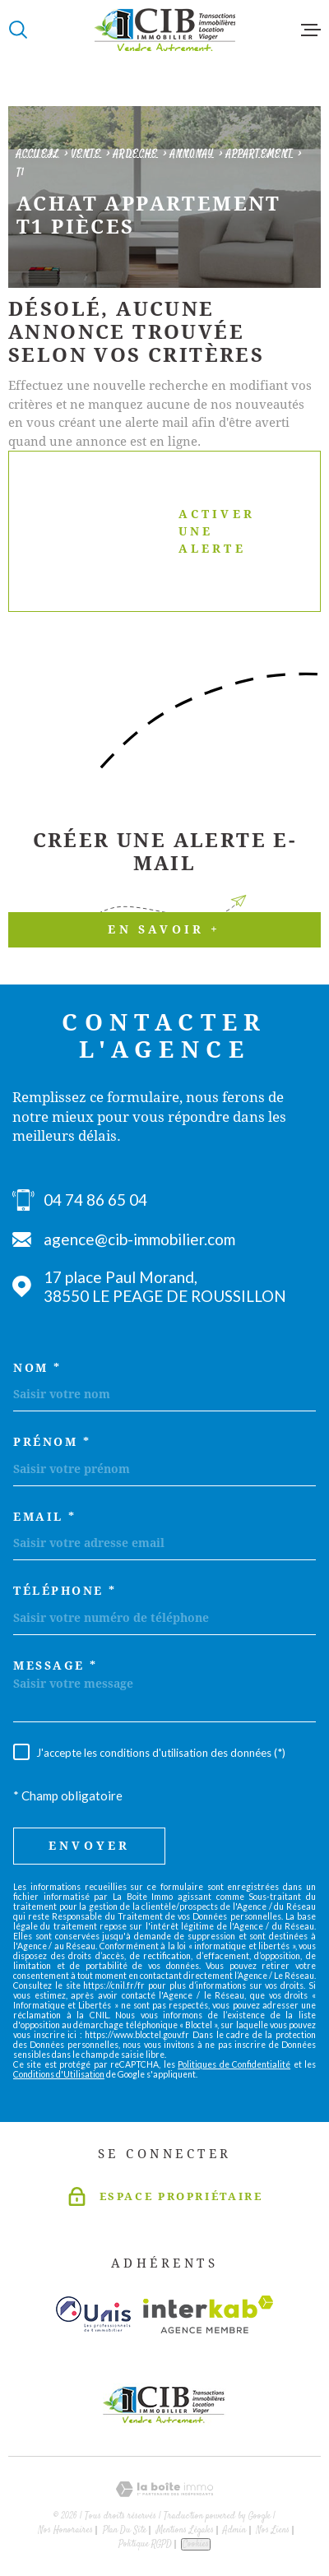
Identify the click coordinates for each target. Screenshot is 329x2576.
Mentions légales (185, 2530)
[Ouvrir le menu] (311, 29)
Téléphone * (65, 1590)
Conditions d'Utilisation (58, 2074)
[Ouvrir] (18, 29)
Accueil (37, 154)
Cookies (196, 2544)
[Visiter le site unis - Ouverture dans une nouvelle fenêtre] (93, 2314)
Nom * (37, 1368)
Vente (87, 154)
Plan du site (124, 2530)
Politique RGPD (145, 2544)
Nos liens (273, 2530)
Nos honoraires (65, 2530)
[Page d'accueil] (164, 29)
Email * (44, 1516)
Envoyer (89, 1845)
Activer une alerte (149, 531)
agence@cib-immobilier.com (139, 1239)
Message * (55, 1665)
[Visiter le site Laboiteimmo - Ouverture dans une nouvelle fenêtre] (164, 2489)
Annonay (192, 154)
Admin (234, 2530)
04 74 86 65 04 (95, 1199)
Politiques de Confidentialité (234, 2064)
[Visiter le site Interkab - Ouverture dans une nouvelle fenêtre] (208, 2314)
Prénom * (51, 1442)
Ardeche (136, 154)
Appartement (259, 154)
